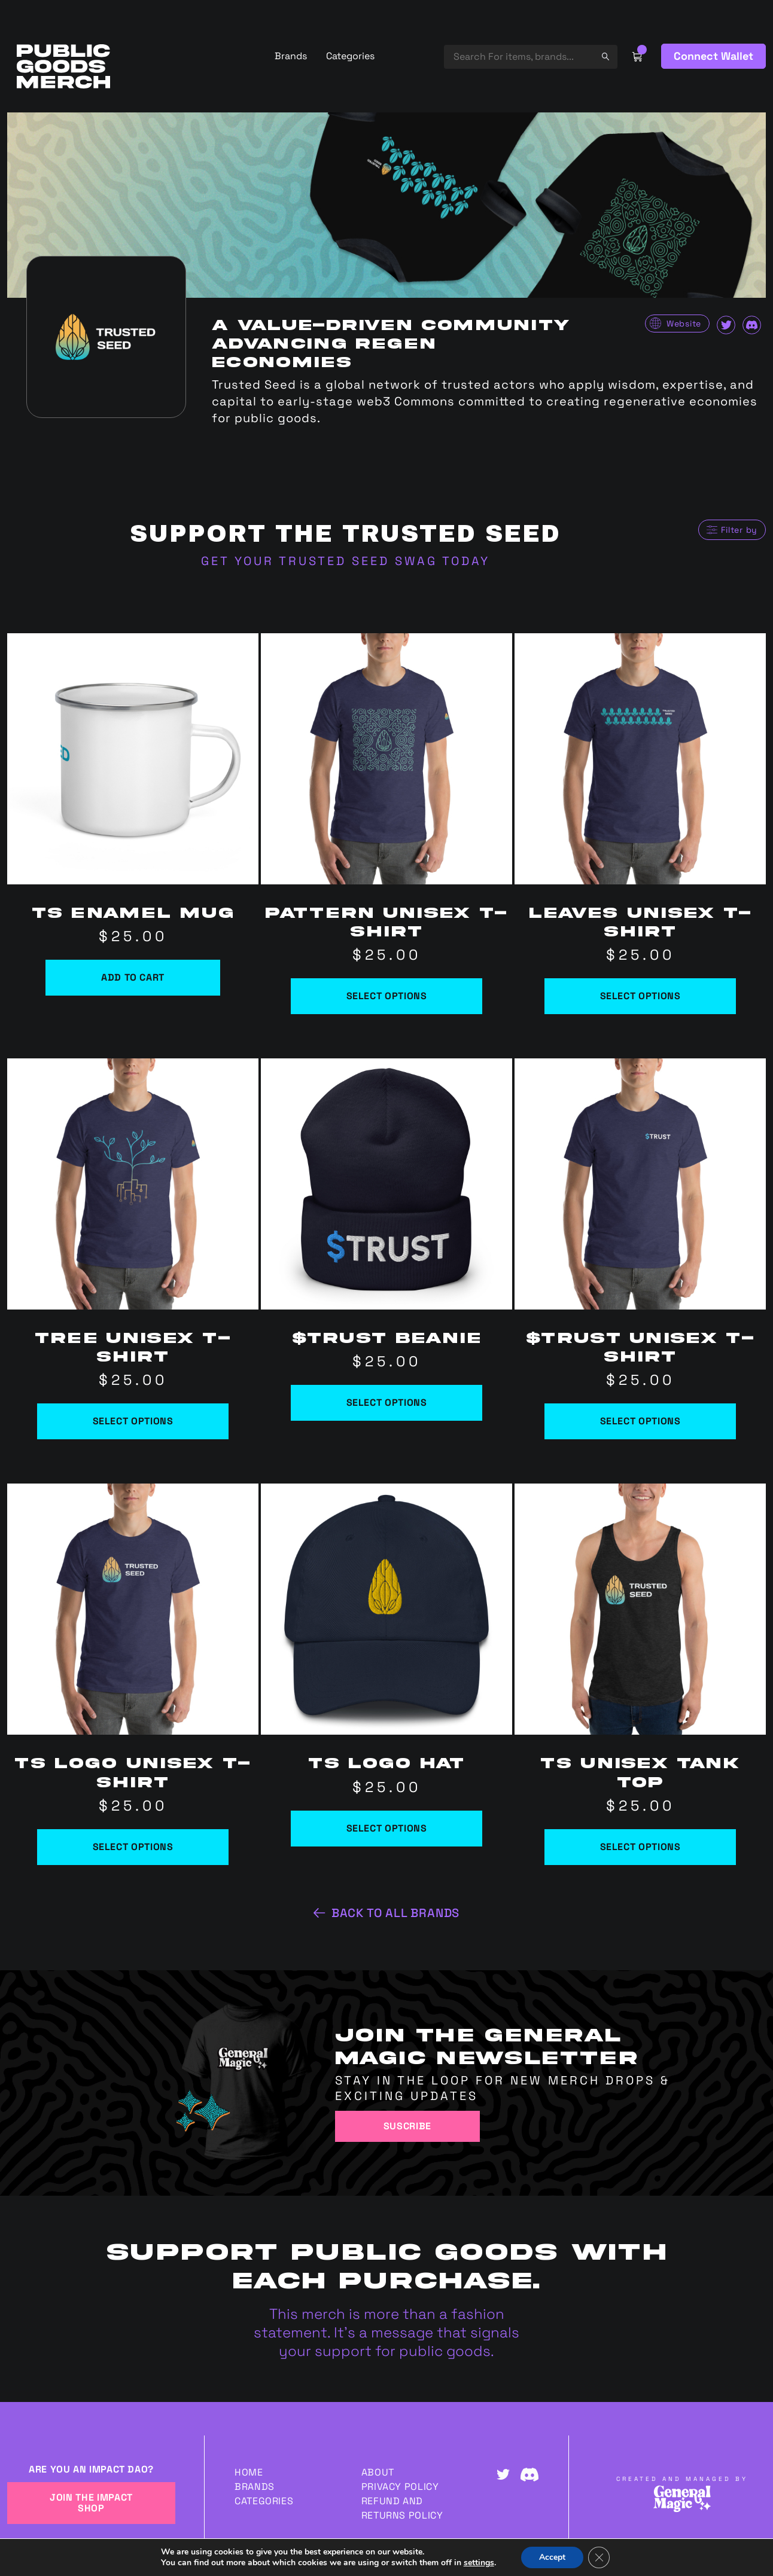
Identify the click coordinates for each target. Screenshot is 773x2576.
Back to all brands (395, 1912)
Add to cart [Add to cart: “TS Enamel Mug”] (133, 977)
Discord (751, 325)
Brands (291, 56)
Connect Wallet (713, 56)
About (377, 2472)
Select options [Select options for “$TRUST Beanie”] (386, 1402)
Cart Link (636, 56)
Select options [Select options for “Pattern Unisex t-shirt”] (386, 996)
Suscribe (407, 2126)
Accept (552, 2557)
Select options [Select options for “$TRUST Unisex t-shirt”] (640, 1421)
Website (684, 323)
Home (249, 2472)
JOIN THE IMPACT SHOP (91, 2502)
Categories (350, 56)
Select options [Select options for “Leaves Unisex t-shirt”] (640, 996)
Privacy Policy (400, 2486)
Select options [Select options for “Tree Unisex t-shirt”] (133, 1421)
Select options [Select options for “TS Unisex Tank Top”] (640, 1847)
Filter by (739, 529)
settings (479, 2562)
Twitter (726, 325)
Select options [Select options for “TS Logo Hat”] (386, 1828)
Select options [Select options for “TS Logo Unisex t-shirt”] (133, 1847)
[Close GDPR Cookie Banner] (599, 2557)
